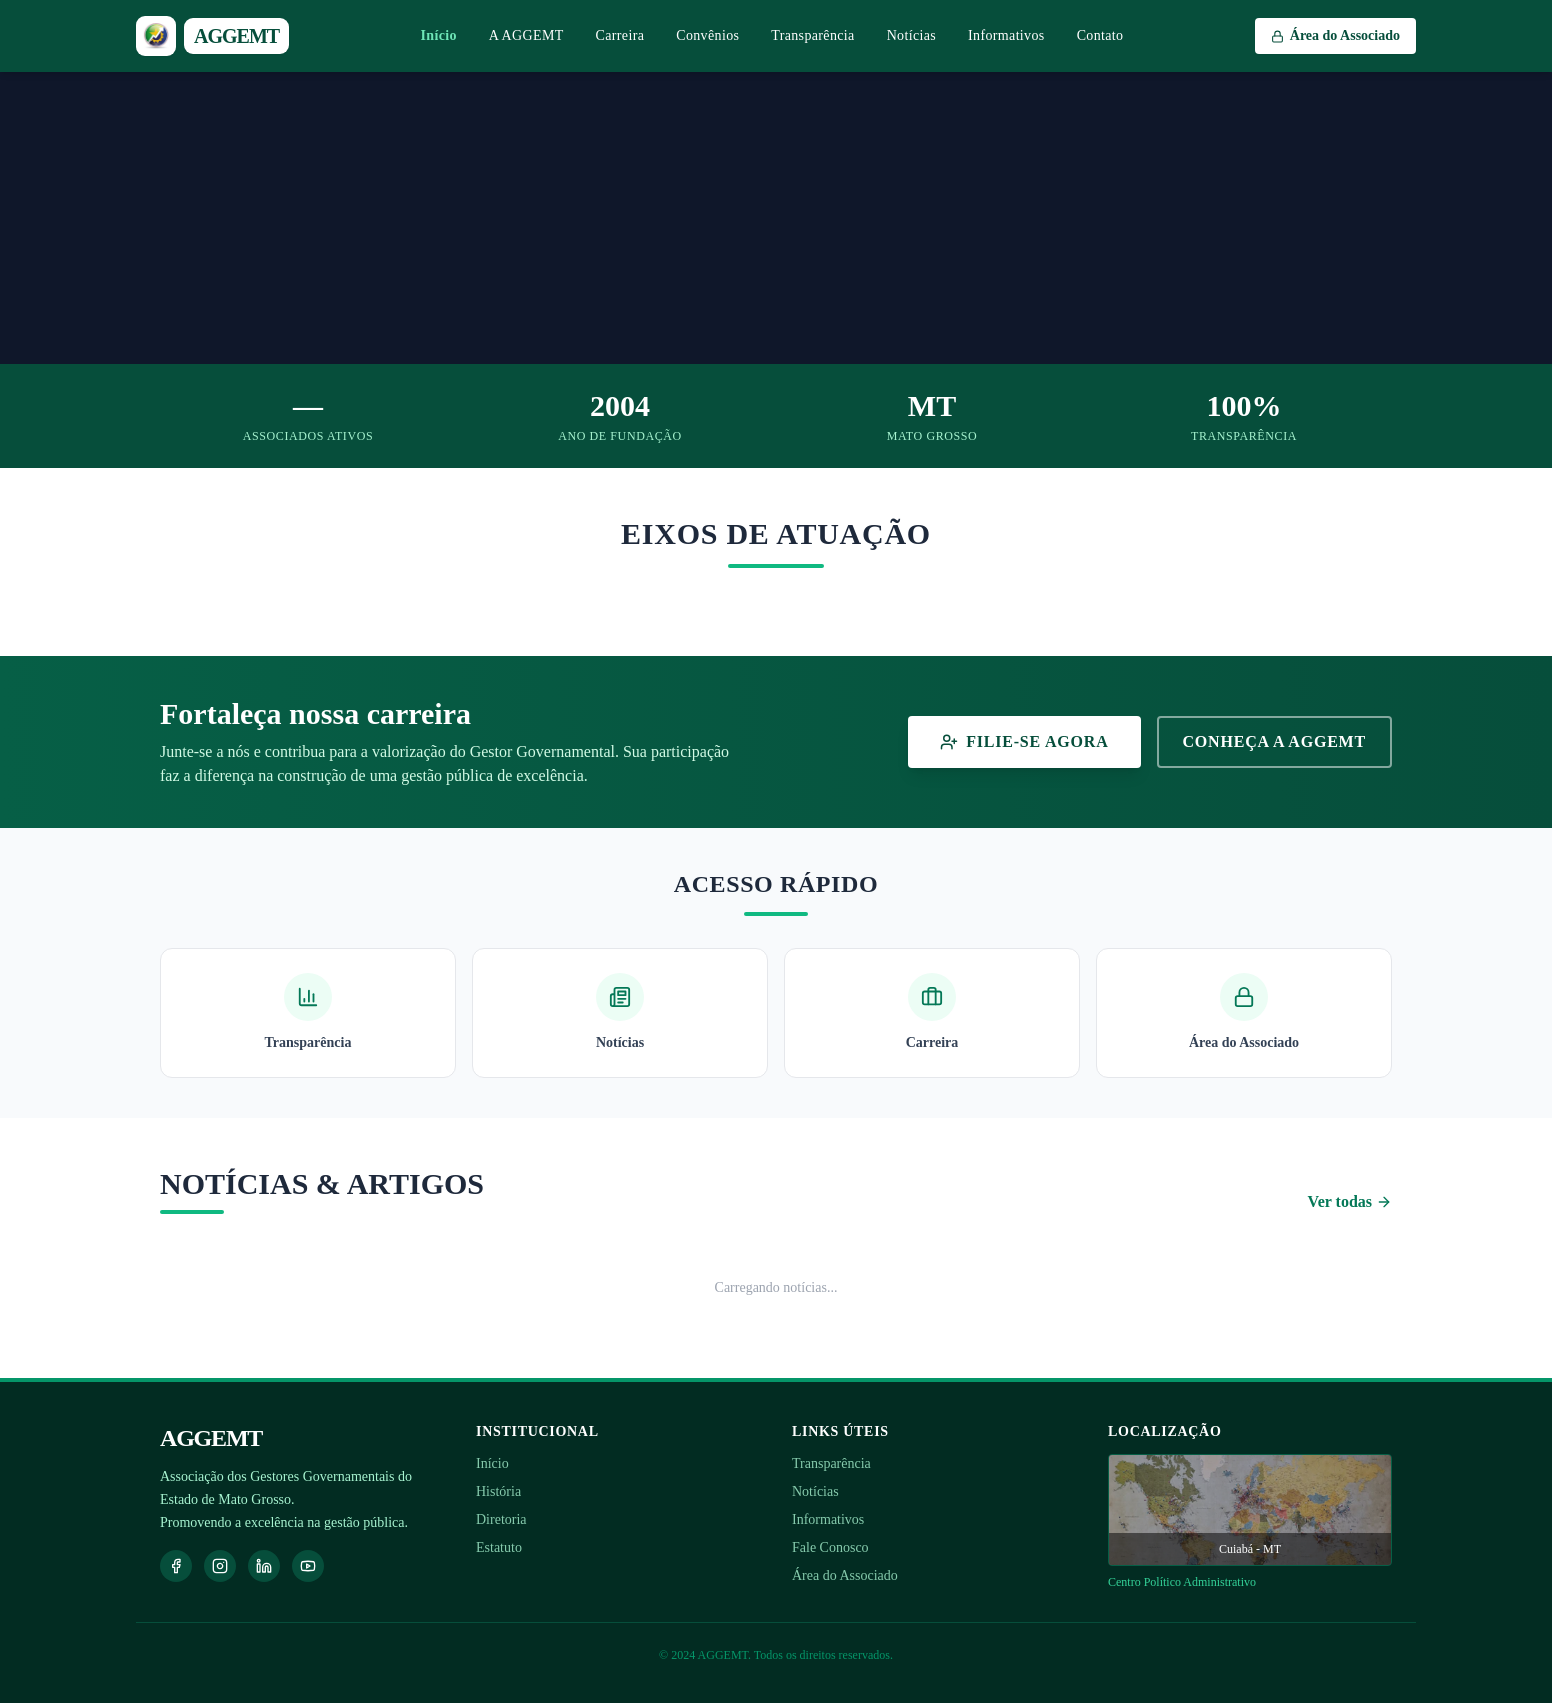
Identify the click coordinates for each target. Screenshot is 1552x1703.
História (498, 1491)
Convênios (707, 35)
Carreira (620, 35)
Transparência (812, 35)
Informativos (1006, 35)
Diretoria (501, 1519)
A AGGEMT (526, 35)
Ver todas (1350, 1201)
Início (439, 35)
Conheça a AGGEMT (1275, 741)
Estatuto (499, 1547)
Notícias (911, 35)
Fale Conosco (830, 1547)
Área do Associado (845, 1575)
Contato (1100, 35)
